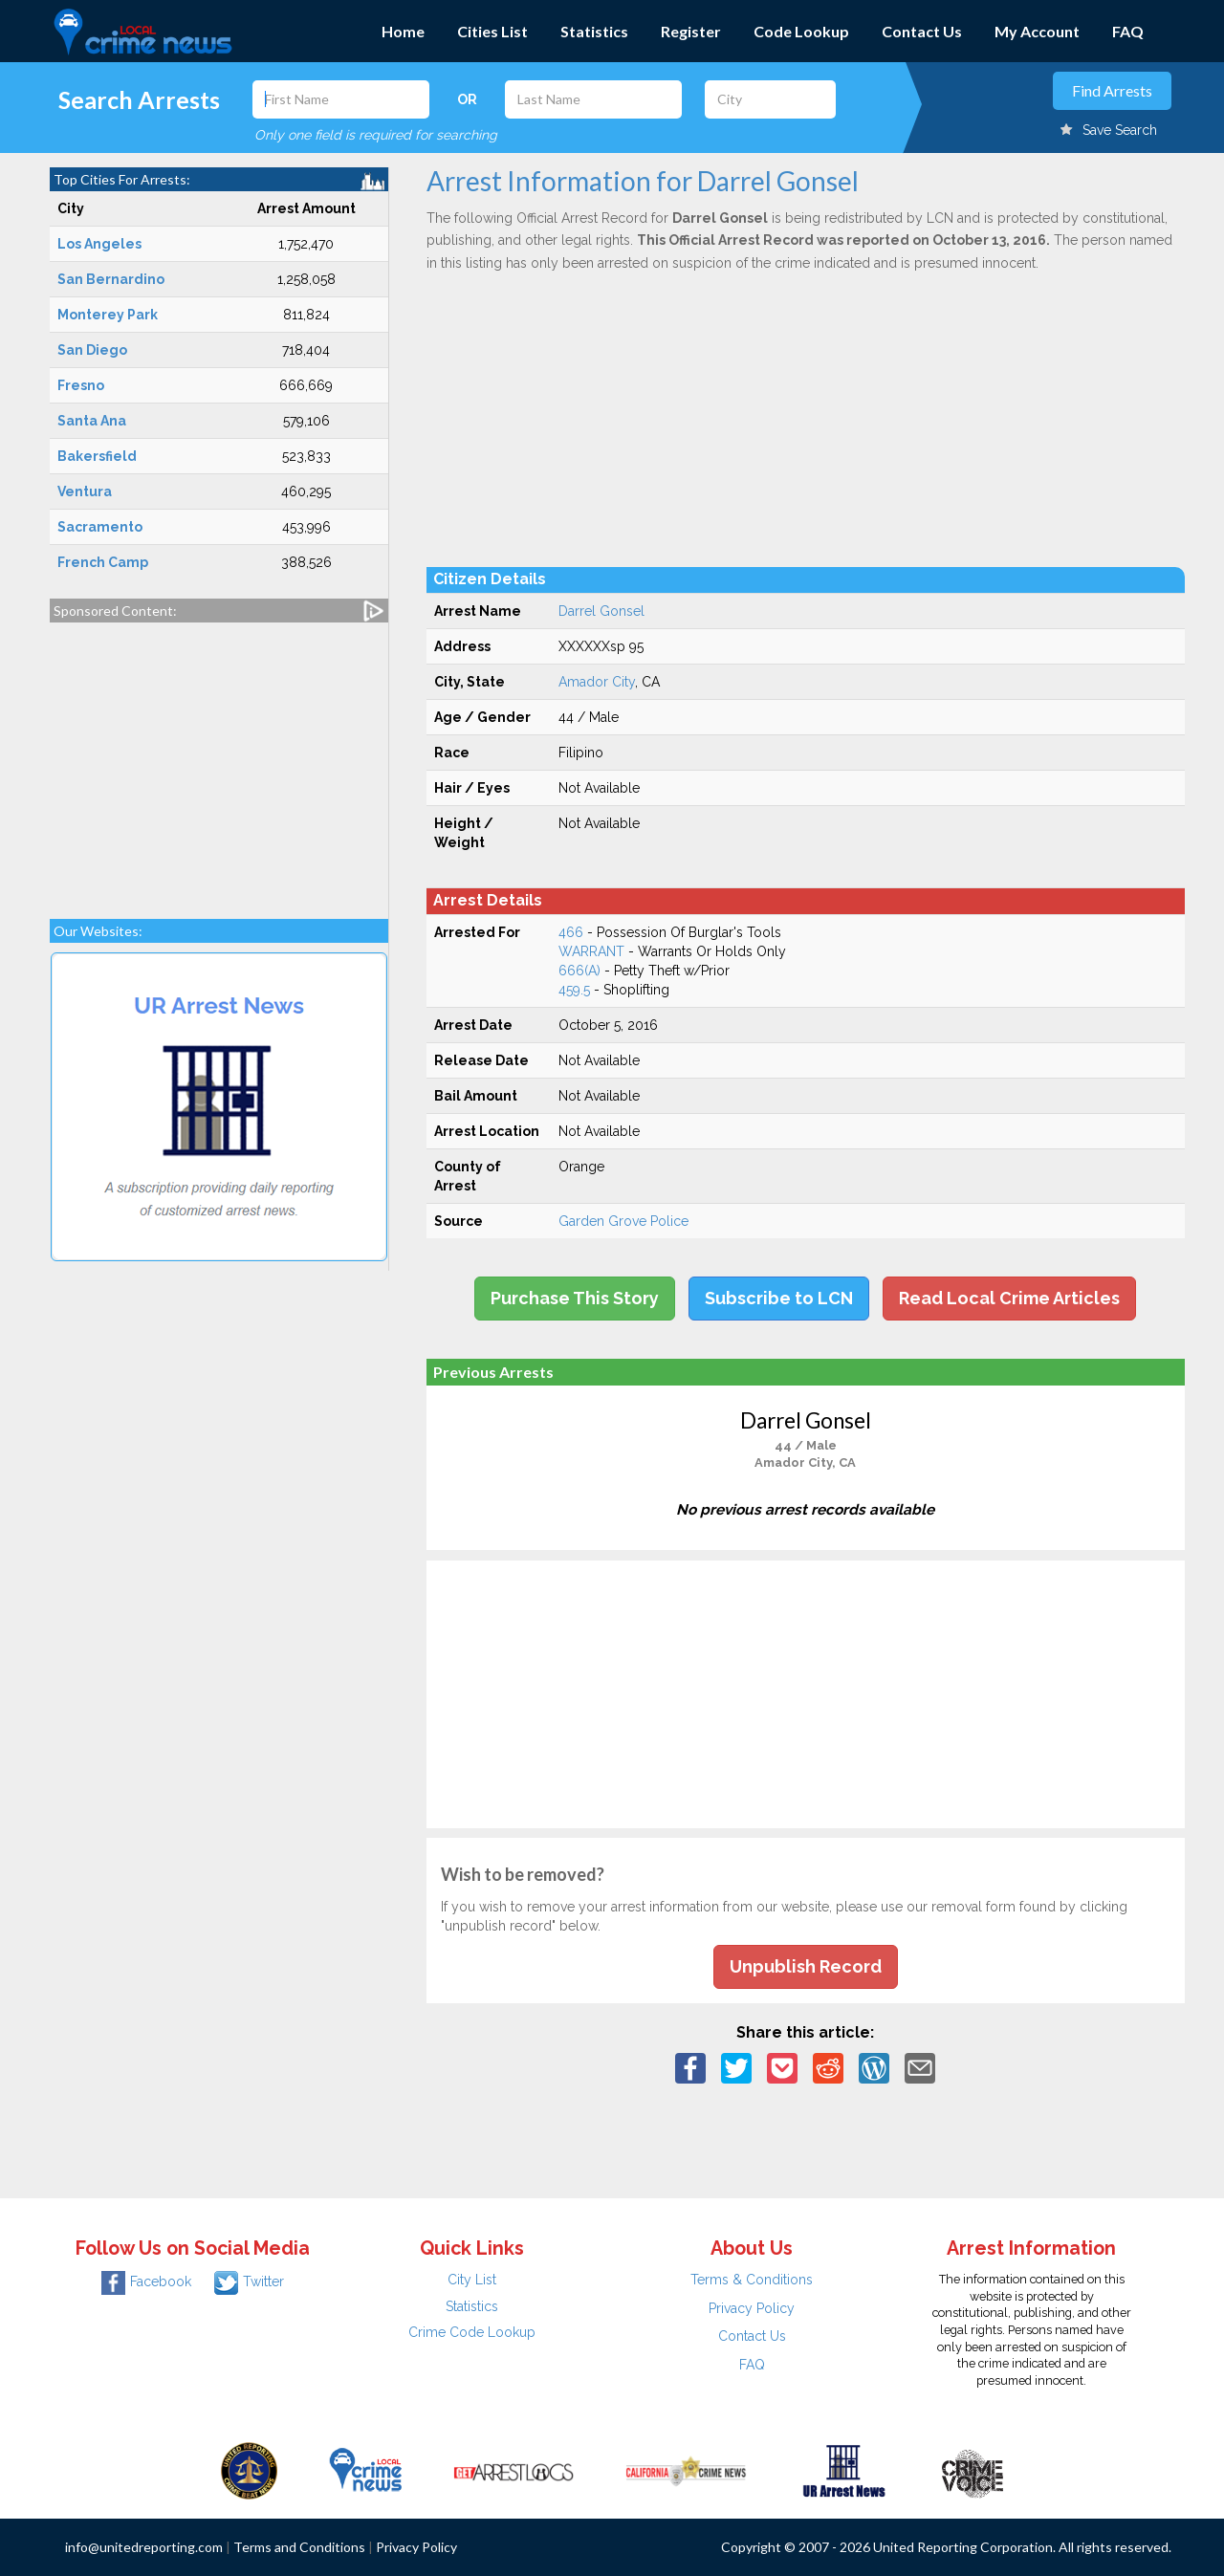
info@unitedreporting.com (144, 2547)
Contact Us (922, 31)
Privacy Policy (752, 2308)
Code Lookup (801, 31)
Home (403, 31)
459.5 (574, 989)
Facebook (146, 2281)
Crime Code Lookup (472, 2332)
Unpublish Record (806, 1966)
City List (472, 2279)
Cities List (492, 31)
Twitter (249, 2281)
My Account (1037, 31)
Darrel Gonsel (601, 611)
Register (691, 31)
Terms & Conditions (751, 2279)
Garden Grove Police (623, 1221)
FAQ (1128, 31)
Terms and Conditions (299, 2547)
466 (570, 932)
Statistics (594, 31)
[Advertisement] (219, 761)
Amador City (596, 681)
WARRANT (591, 951)
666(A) (579, 970)
